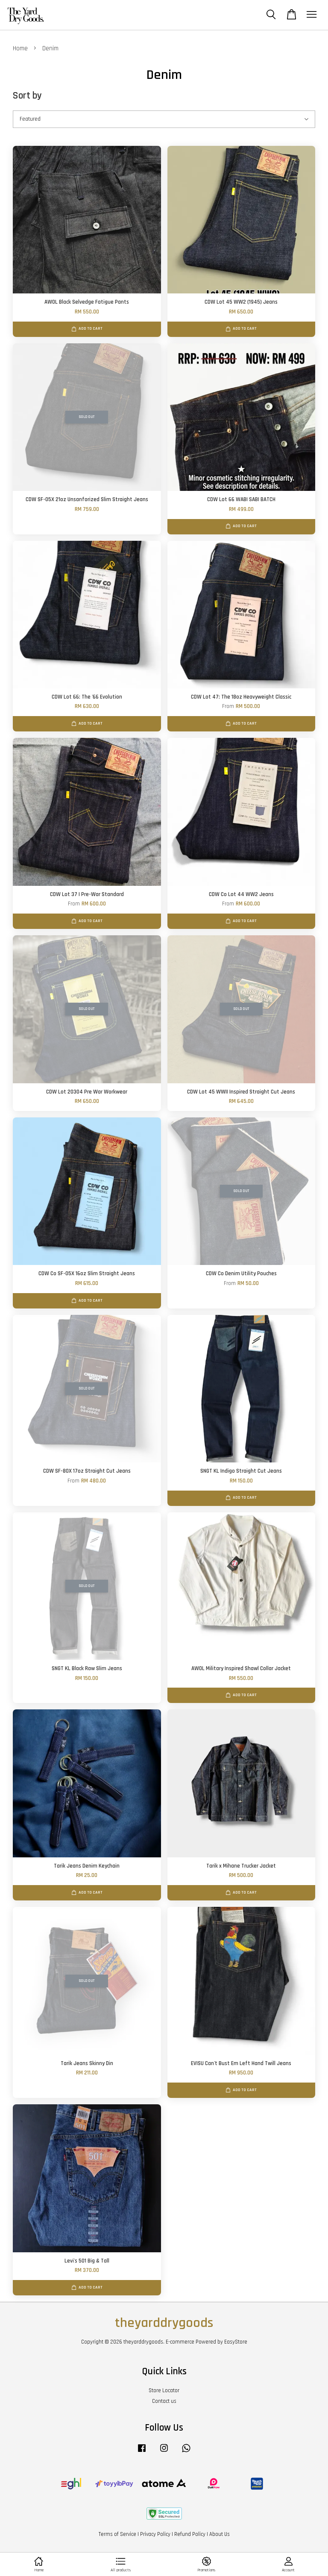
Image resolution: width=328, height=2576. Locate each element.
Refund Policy (189, 2534)
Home (20, 48)
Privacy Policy (155, 2534)
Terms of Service (117, 2534)
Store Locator (164, 2390)
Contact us (164, 2401)
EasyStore (235, 2341)
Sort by (27, 96)
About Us (219, 2534)
